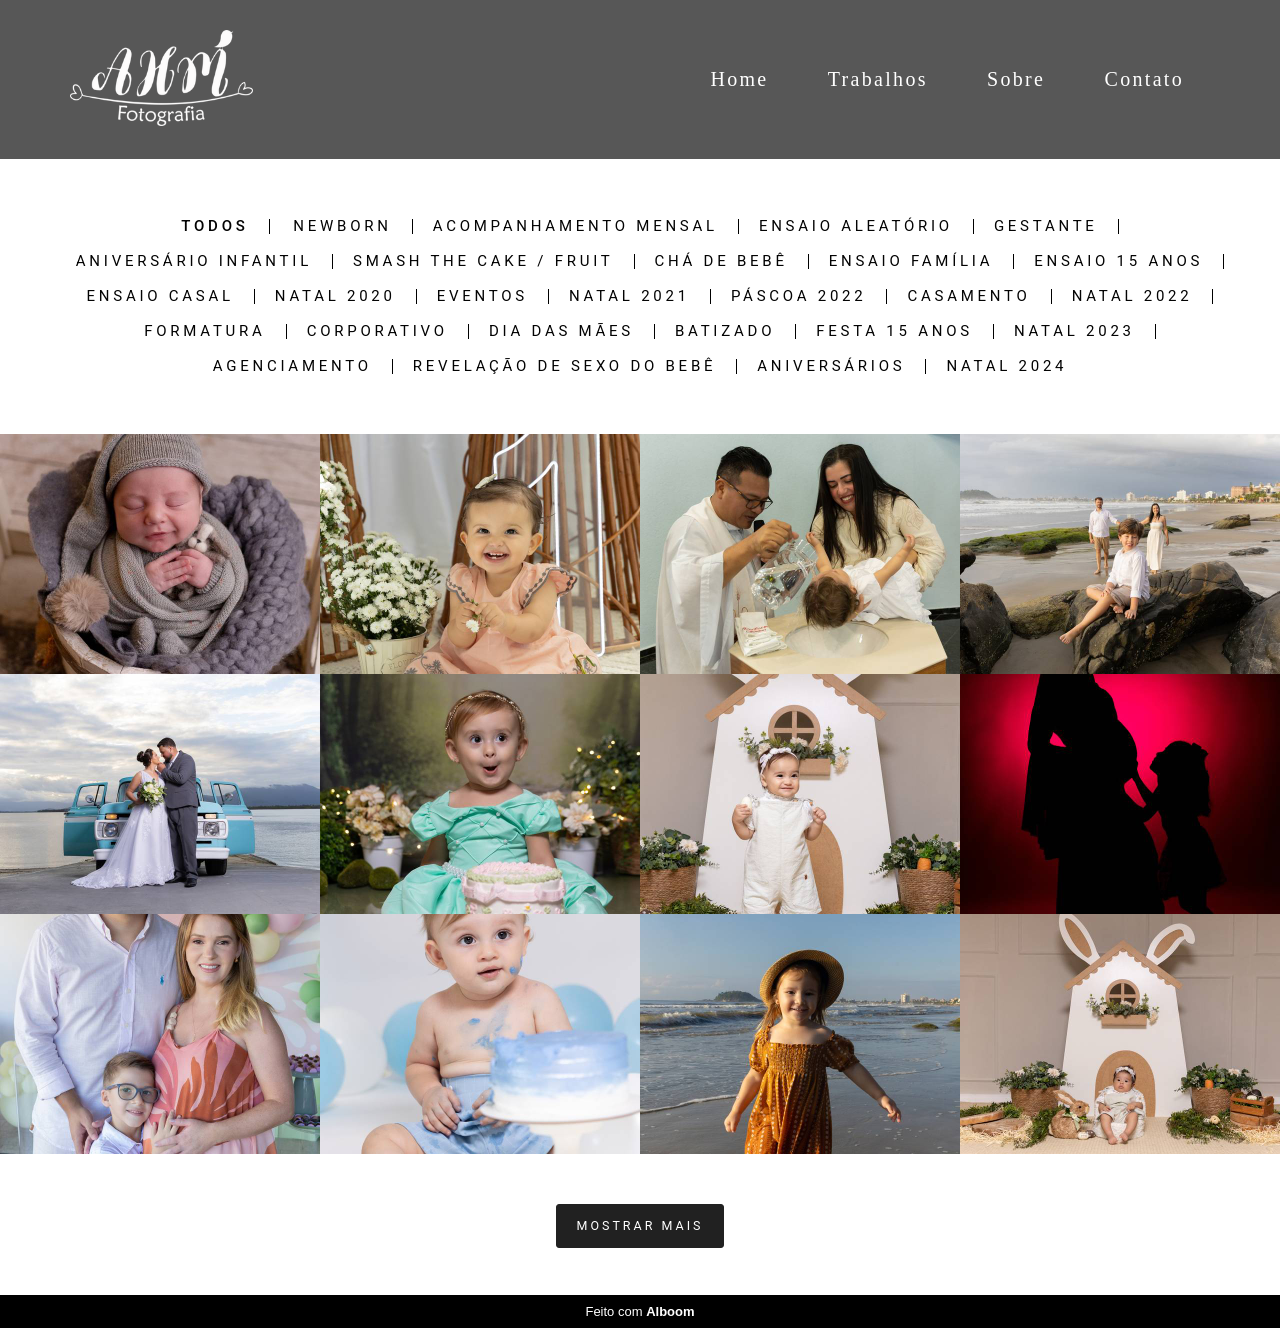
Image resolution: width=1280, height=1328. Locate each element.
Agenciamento (292, 366)
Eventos (482, 296)
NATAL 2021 (629, 296)
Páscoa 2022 (799, 296)
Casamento (968, 296)
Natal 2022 (1132, 296)
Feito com (639, 1311)
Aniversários (831, 366)
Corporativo (377, 331)
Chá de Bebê (721, 261)
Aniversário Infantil (194, 261)
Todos (214, 226)
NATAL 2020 (335, 296)
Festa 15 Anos (894, 331)
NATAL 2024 (1006, 366)
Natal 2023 (1074, 331)
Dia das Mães (561, 331)
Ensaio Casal (160, 296)
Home (739, 79)
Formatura (204, 331)
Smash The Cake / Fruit (483, 261)
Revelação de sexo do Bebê (564, 366)
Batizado (725, 331)
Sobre (1016, 79)
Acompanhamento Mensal (575, 226)
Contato (1144, 79)
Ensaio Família (911, 261)
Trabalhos (878, 79)
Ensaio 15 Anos (1118, 261)
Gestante (1046, 226)
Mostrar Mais (640, 1225)
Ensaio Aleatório (856, 226)
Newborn (342, 226)
